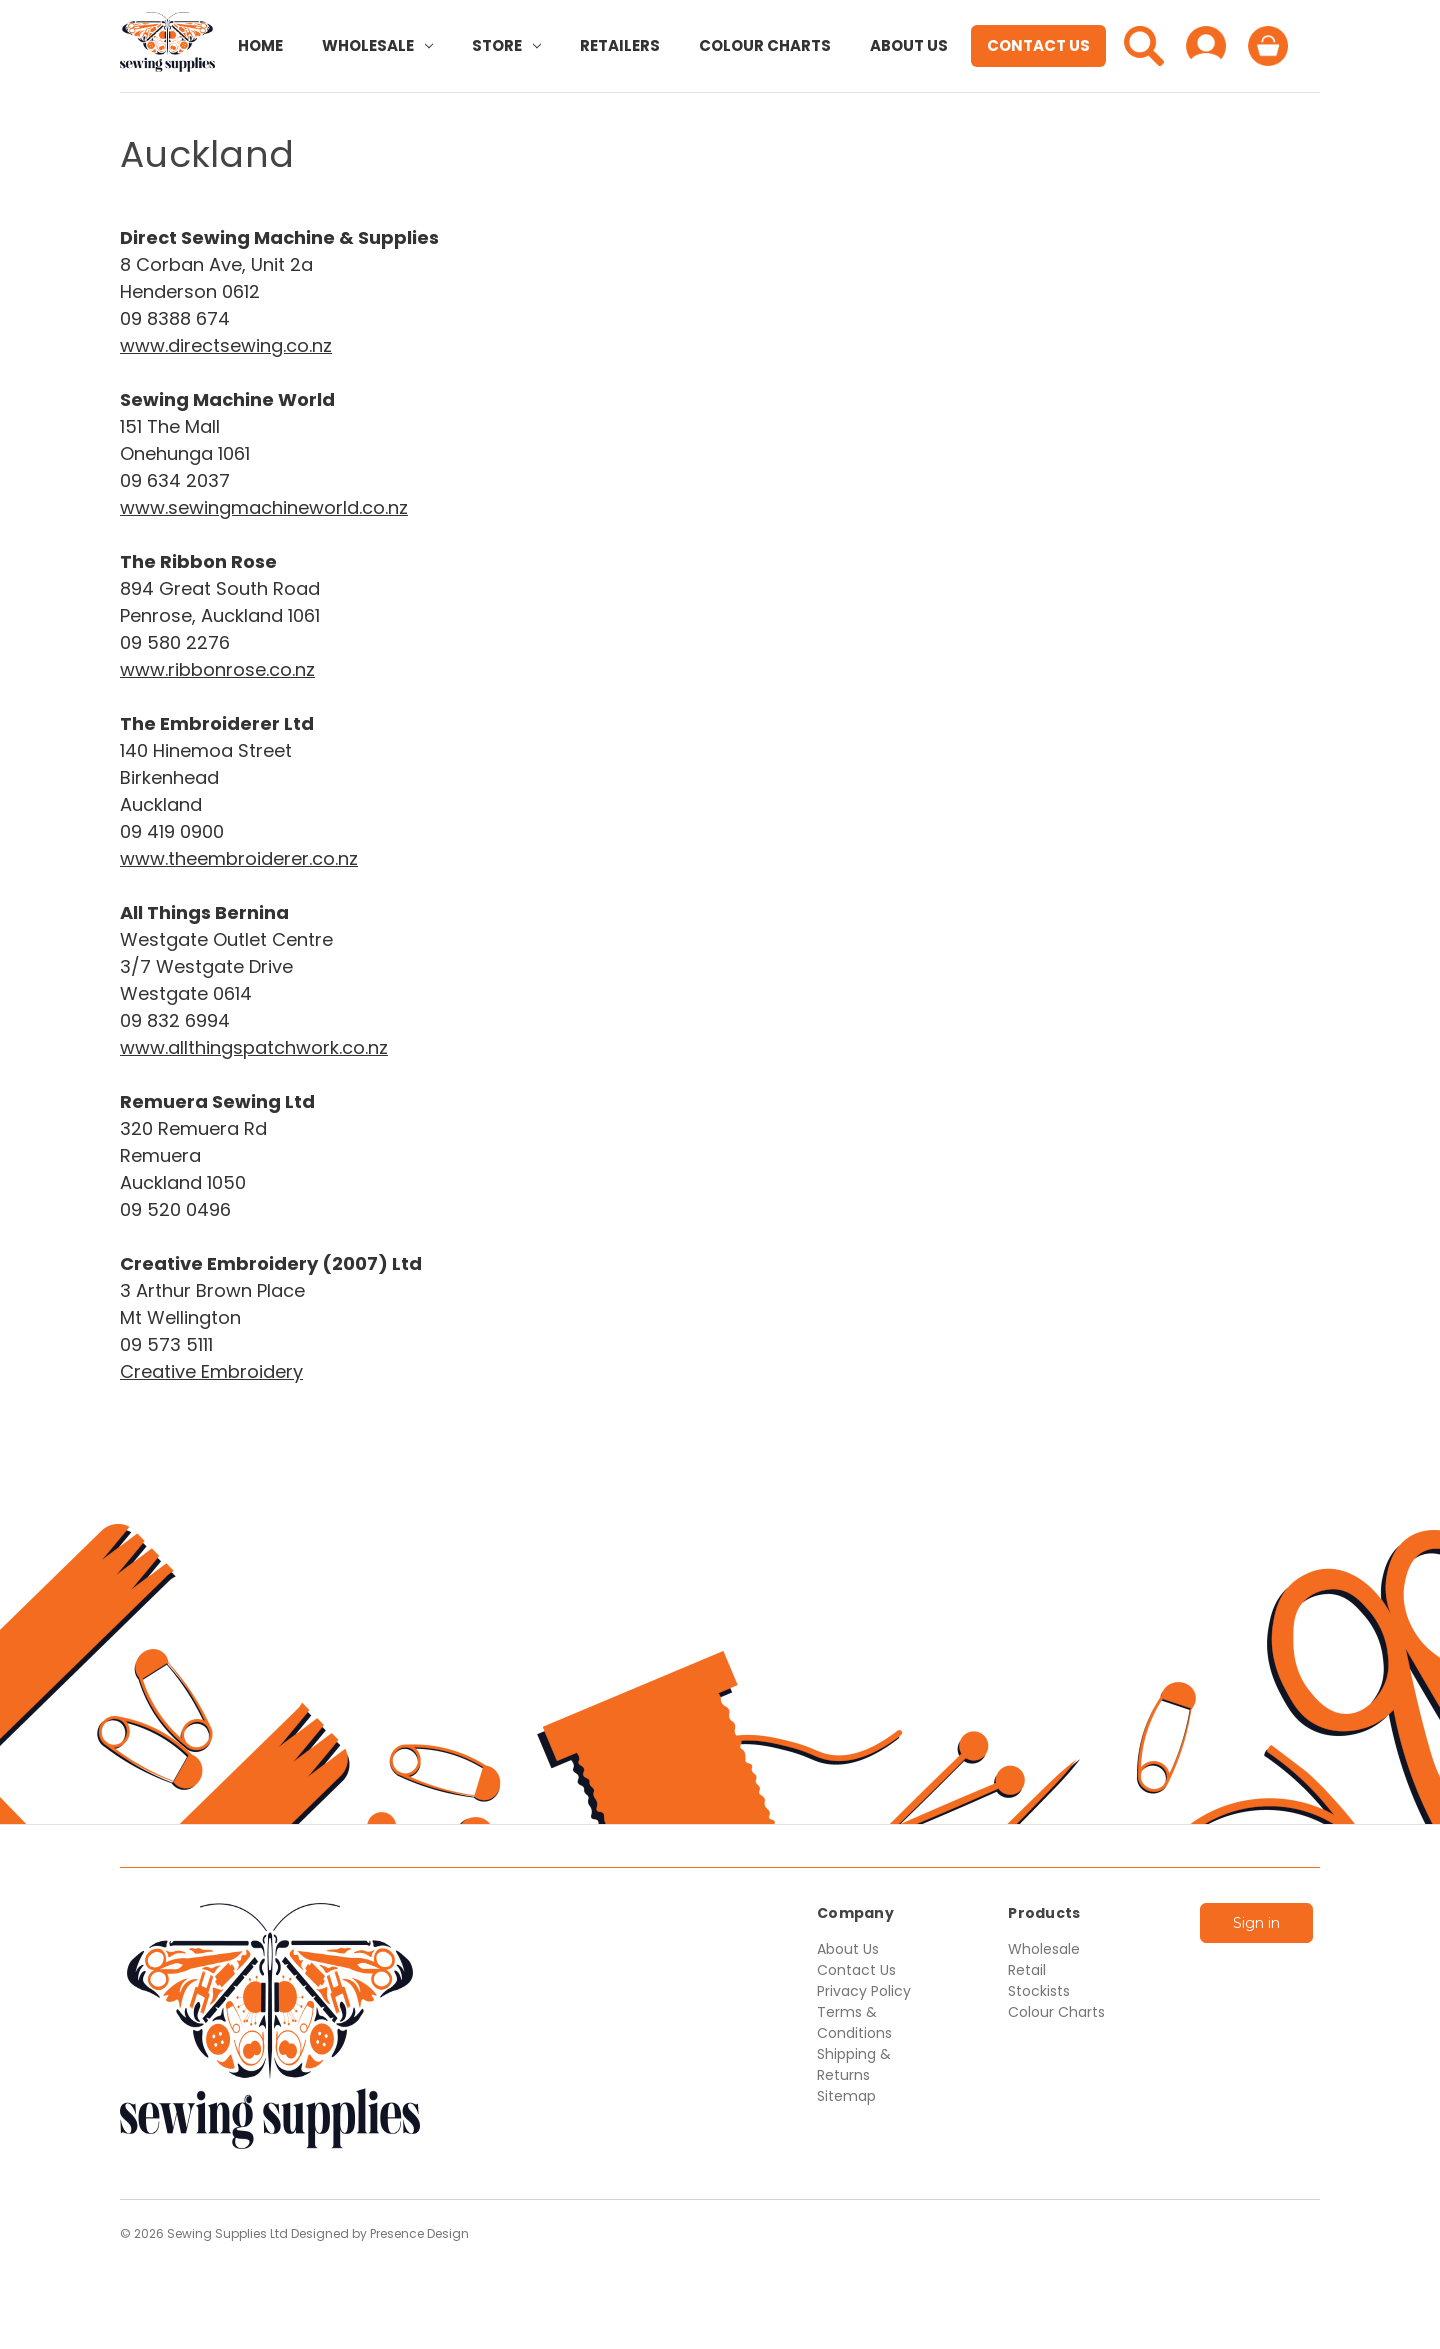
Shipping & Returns (854, 2064)
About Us (909, 45)
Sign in (1256, 1923)
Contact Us (1038, 45)
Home (260, 45)
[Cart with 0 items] (1268, 46)
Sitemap (846, 2096)
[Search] (1144, 46)
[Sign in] (1206, 46)
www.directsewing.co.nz (226, 345)
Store (506, 45)
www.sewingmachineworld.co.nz (264, 507)
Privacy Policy (864, 1991)
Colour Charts (765, 45)
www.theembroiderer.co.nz (239, 858)
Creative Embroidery (211, 1371)
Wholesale (377, 45)
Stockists (1039, 1991)
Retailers (620, 45)
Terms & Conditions (854, 2022)
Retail (1027, 1970)
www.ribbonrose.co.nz (217, 669)
